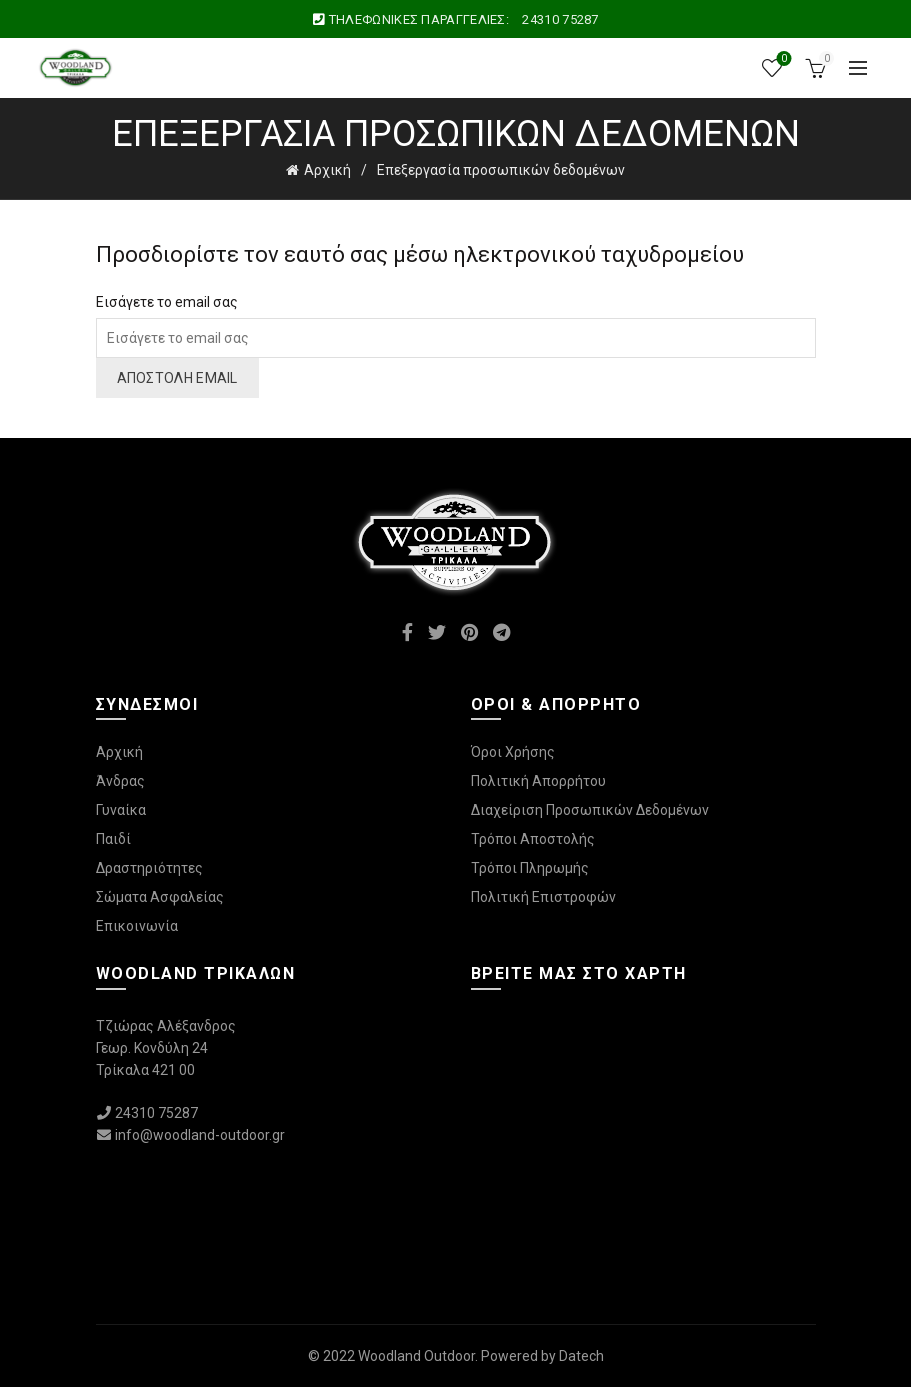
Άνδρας (120, 781)
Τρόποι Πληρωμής (530, 868)
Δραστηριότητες (149, 868)
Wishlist (782, 59)
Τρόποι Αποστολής (533, 839)
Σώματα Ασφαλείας (160, 897)
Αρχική (327, 170)
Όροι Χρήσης (513, 752)
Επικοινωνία (137, 926)
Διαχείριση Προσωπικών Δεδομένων (590, 810)
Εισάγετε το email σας (167, 302)
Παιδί (113, 839)
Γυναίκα (121, 810)
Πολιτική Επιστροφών (543, 897)
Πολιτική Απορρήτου (538, 781)
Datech (581, 1356)
